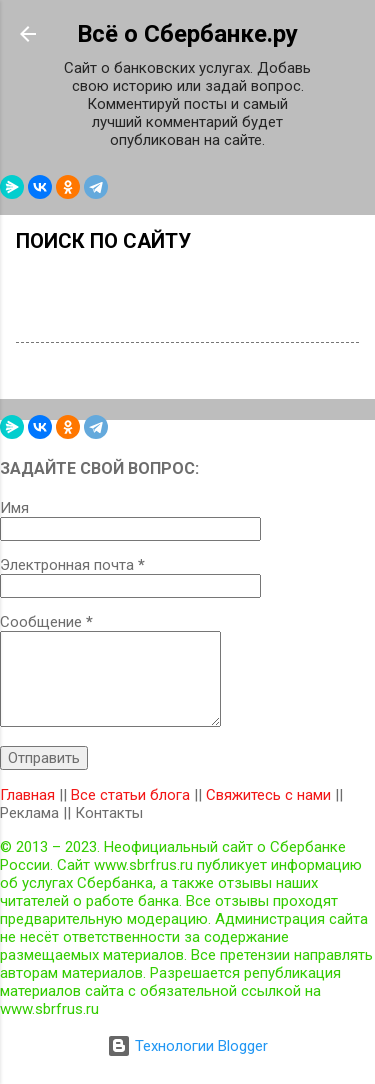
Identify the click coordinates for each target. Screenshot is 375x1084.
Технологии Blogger (187, 1046)
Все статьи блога (130, 795)
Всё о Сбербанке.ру (187, 34)
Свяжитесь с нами (268, 795)
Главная (27, 795)
